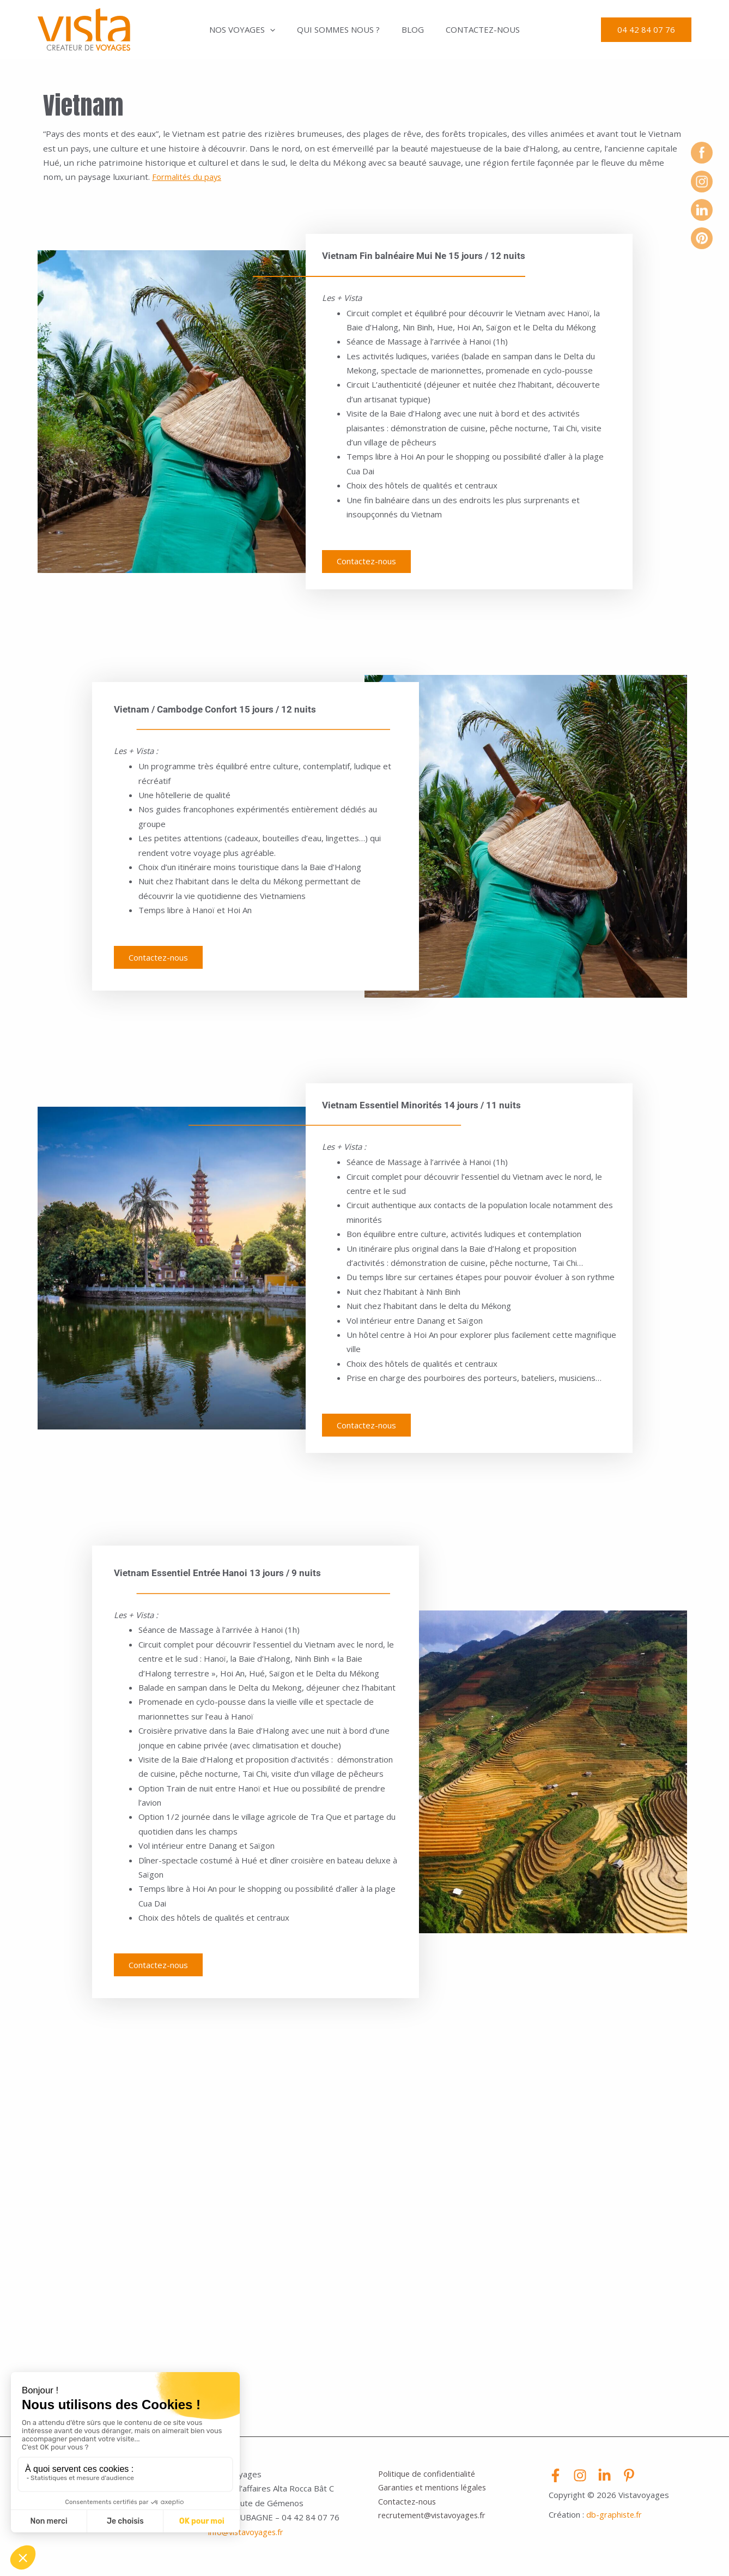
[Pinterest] (629, 2481)
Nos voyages (250, 29)
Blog (410, 29)
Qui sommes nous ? (341, 29)
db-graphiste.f (613, 2520)
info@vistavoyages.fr (247, 2537)
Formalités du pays (187, 176)
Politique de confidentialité (428, 2480)
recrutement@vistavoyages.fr (434, 2523)
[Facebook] (555, 2481)
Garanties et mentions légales (434, 2494)
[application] (278, 29)
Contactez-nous (475, 29)
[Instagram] (580, 2481)
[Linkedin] (604, 2481)
